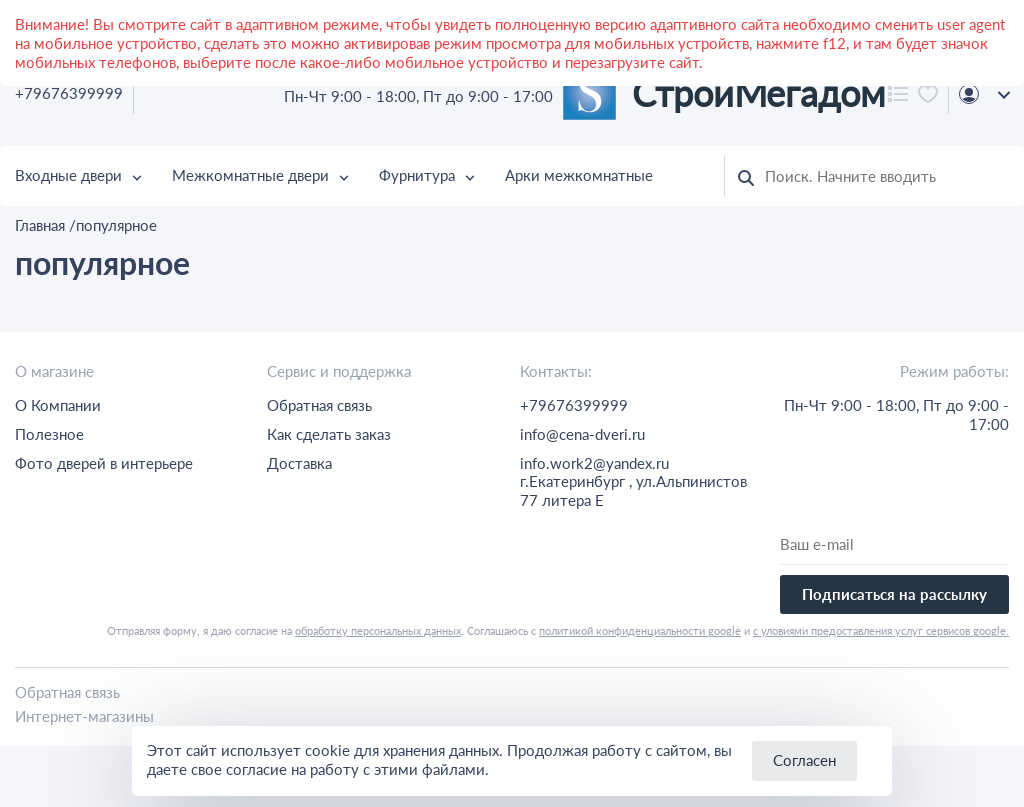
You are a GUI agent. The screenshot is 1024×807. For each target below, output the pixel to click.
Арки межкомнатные (579, 175)
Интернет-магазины (84, 716)
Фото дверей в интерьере (104, 463)
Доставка (299, 463)
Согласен (804, 760)
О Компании (58, 405)
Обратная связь (319, 405)
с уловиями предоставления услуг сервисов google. (881, 630)
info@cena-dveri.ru (582, 434)
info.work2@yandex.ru (594, 463)
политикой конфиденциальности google (640, 630)
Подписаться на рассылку (894, 594)
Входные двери (68, 175)
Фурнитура (417, 175)
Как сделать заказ (329, 434)
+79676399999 (69, 93)
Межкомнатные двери (250, 175)
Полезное (49, 434)
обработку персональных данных (378, 630)
